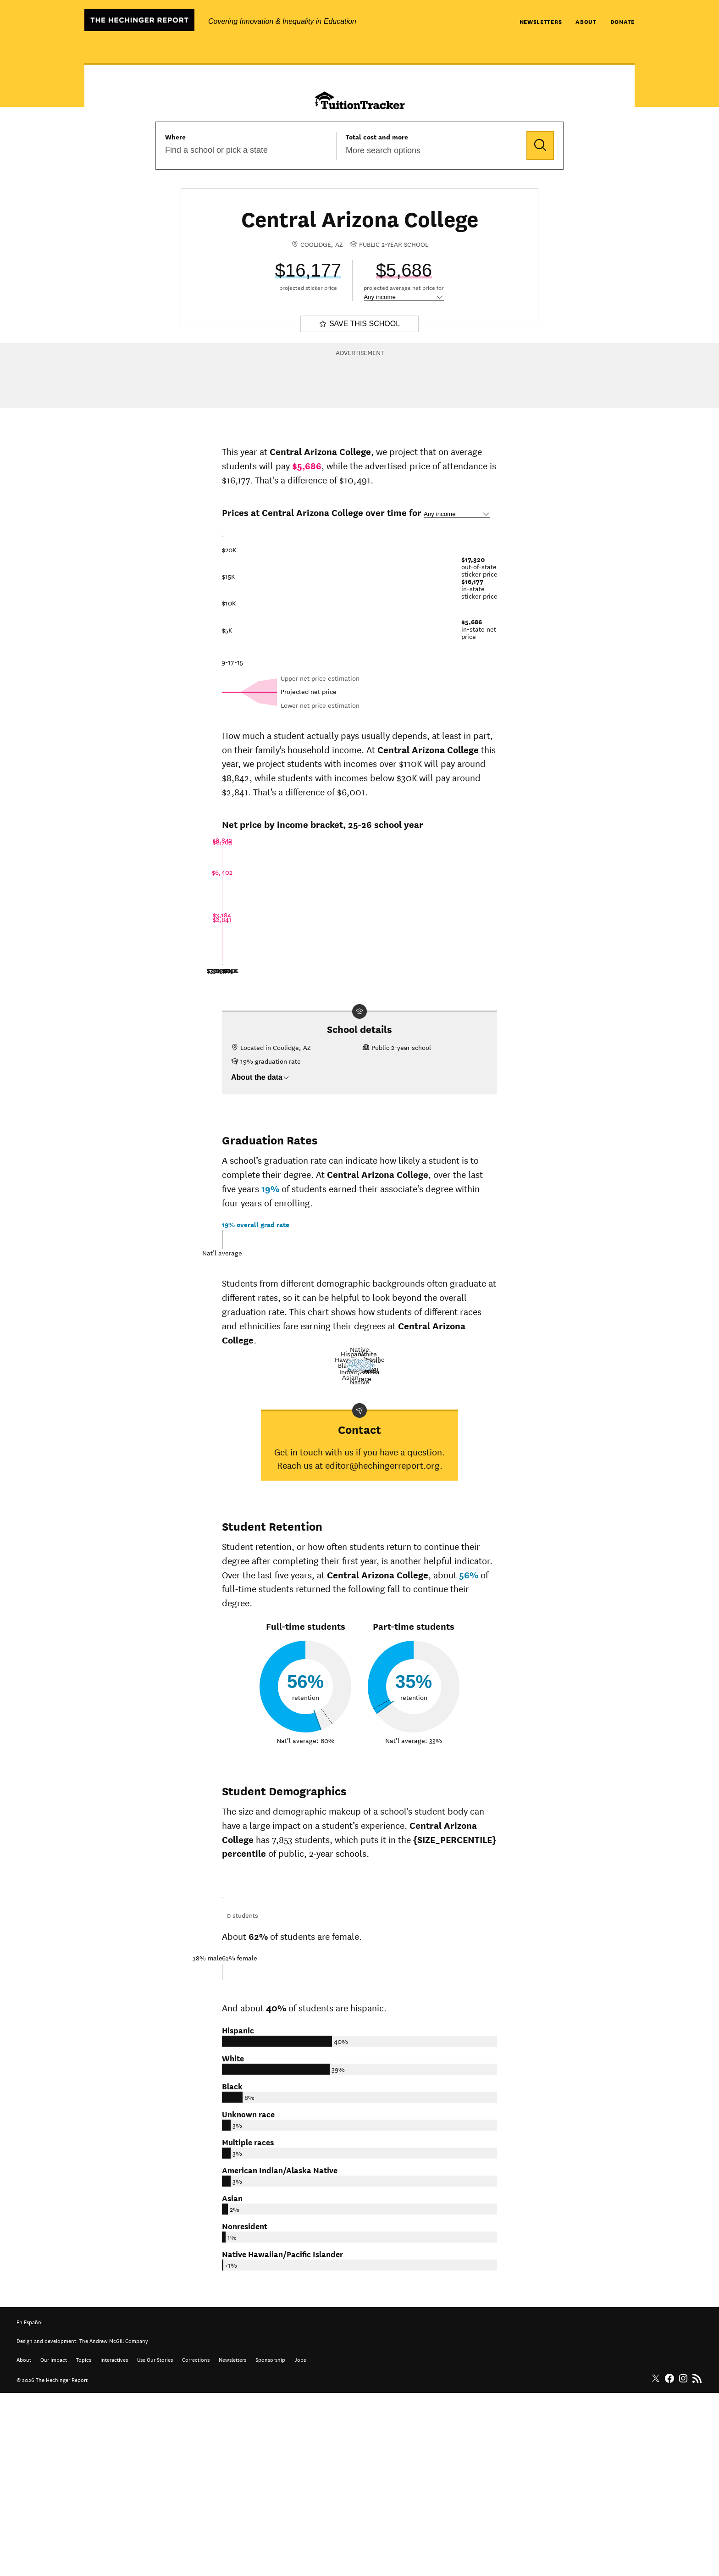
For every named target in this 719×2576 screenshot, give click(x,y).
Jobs (300, 2542)
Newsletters (541, 21)
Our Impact (53, 2542)
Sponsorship (270, 2542)
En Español (30, 2504)
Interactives (114, 2542)
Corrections (196, 2542)
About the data (260, 1077)
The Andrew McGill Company (113, 2523)
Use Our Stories (155, 2542)
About (586, 21)
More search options (383, 150)
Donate (622, 21)
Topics (83, 2542)
